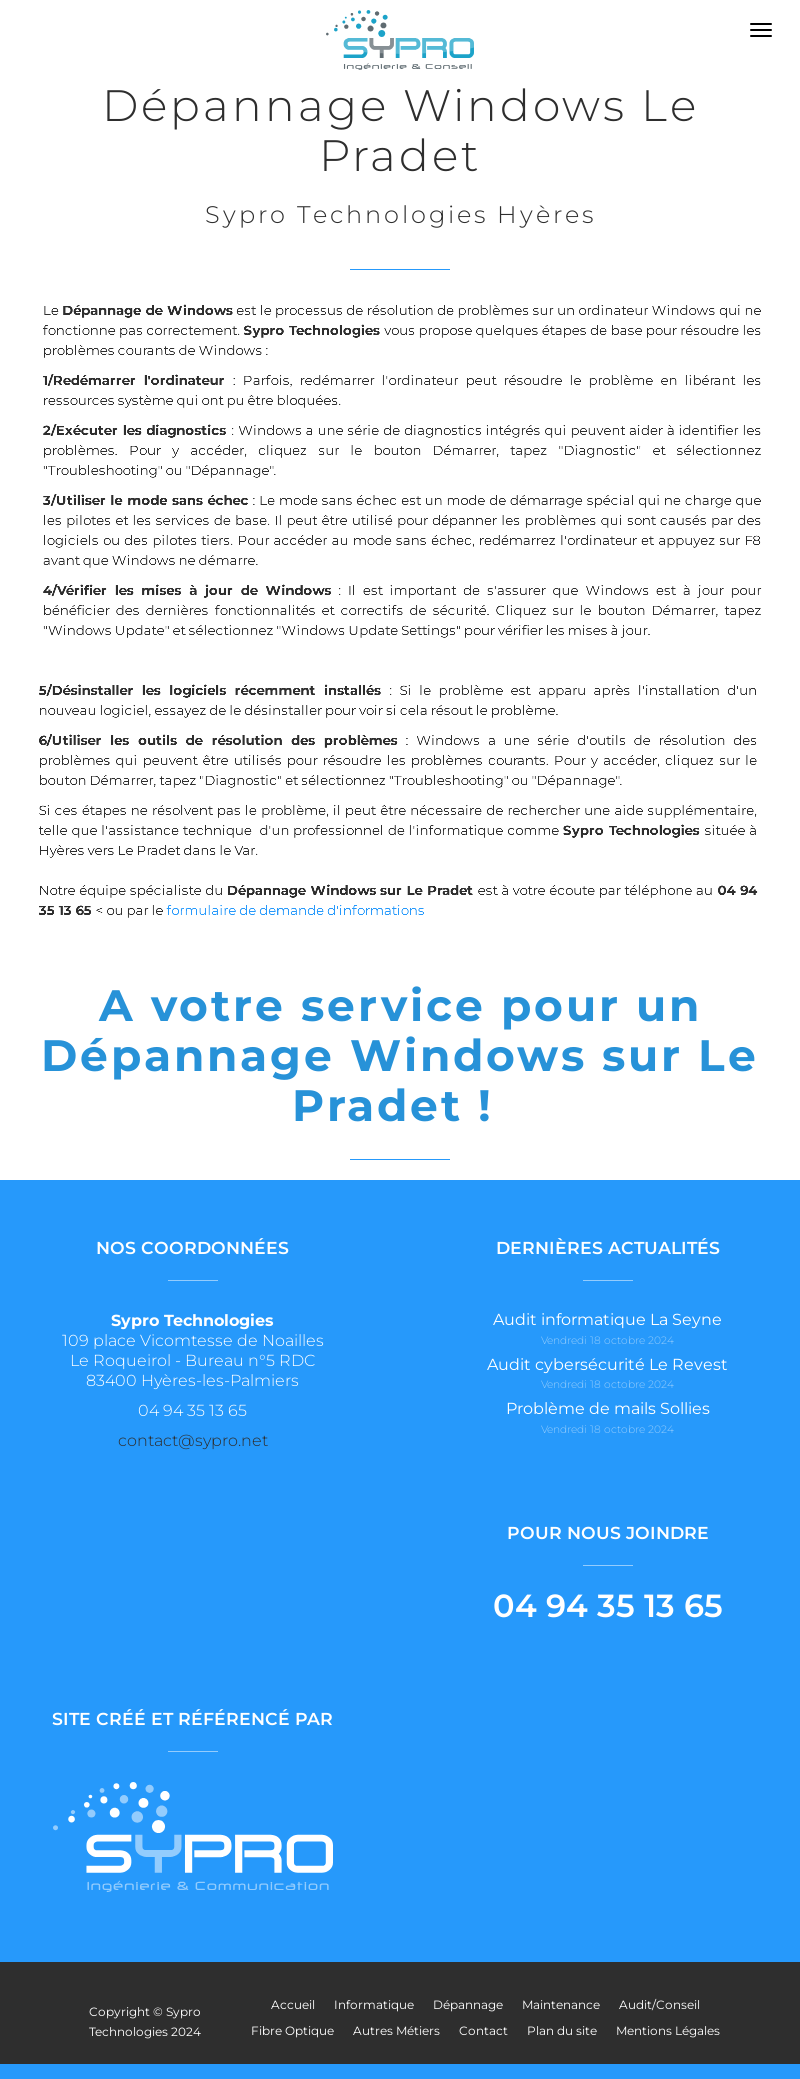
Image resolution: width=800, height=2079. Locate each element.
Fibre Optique (292, 2030)
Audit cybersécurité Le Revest (607, 1364)
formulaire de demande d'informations (309, 910)
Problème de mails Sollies (608, 1408)
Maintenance (561, 2004)
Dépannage (468, 2004)
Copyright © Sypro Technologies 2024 (145, 2021)
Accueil (293, 2004)
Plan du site (562, 2030)
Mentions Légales (668, 2030)
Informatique (374, 2004)
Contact (483, 2030)
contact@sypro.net (193, 1440)
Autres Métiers (396, 2030)
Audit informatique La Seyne (607, 1319)
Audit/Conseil (659, 2004)
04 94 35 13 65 (608, 1605)
